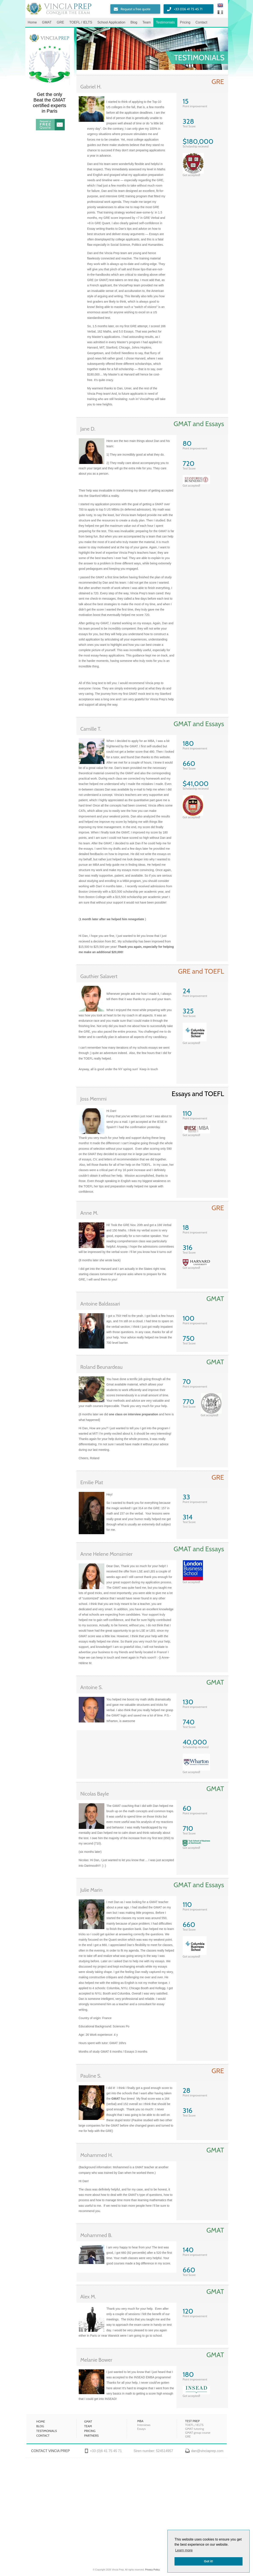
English (220, 5)
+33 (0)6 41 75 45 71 (188, 9)
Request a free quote (136, 9)
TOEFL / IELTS (80, 22)
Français (220, 12)
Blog (133, 22)
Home (32, 22)
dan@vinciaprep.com (207, 2451)
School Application (111, 22)
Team (146, 22)
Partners (91, 2436)
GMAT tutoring (194, 2429)
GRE (60, 22)
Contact (201, 22)
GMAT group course (197, 2433)
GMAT (47, 22)
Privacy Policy (152, 2569)
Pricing (185, 22)
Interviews (144, 2425)
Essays (141, 2429)
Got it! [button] (208, 2561)
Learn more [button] (184, 2550)
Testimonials (165, 22)
